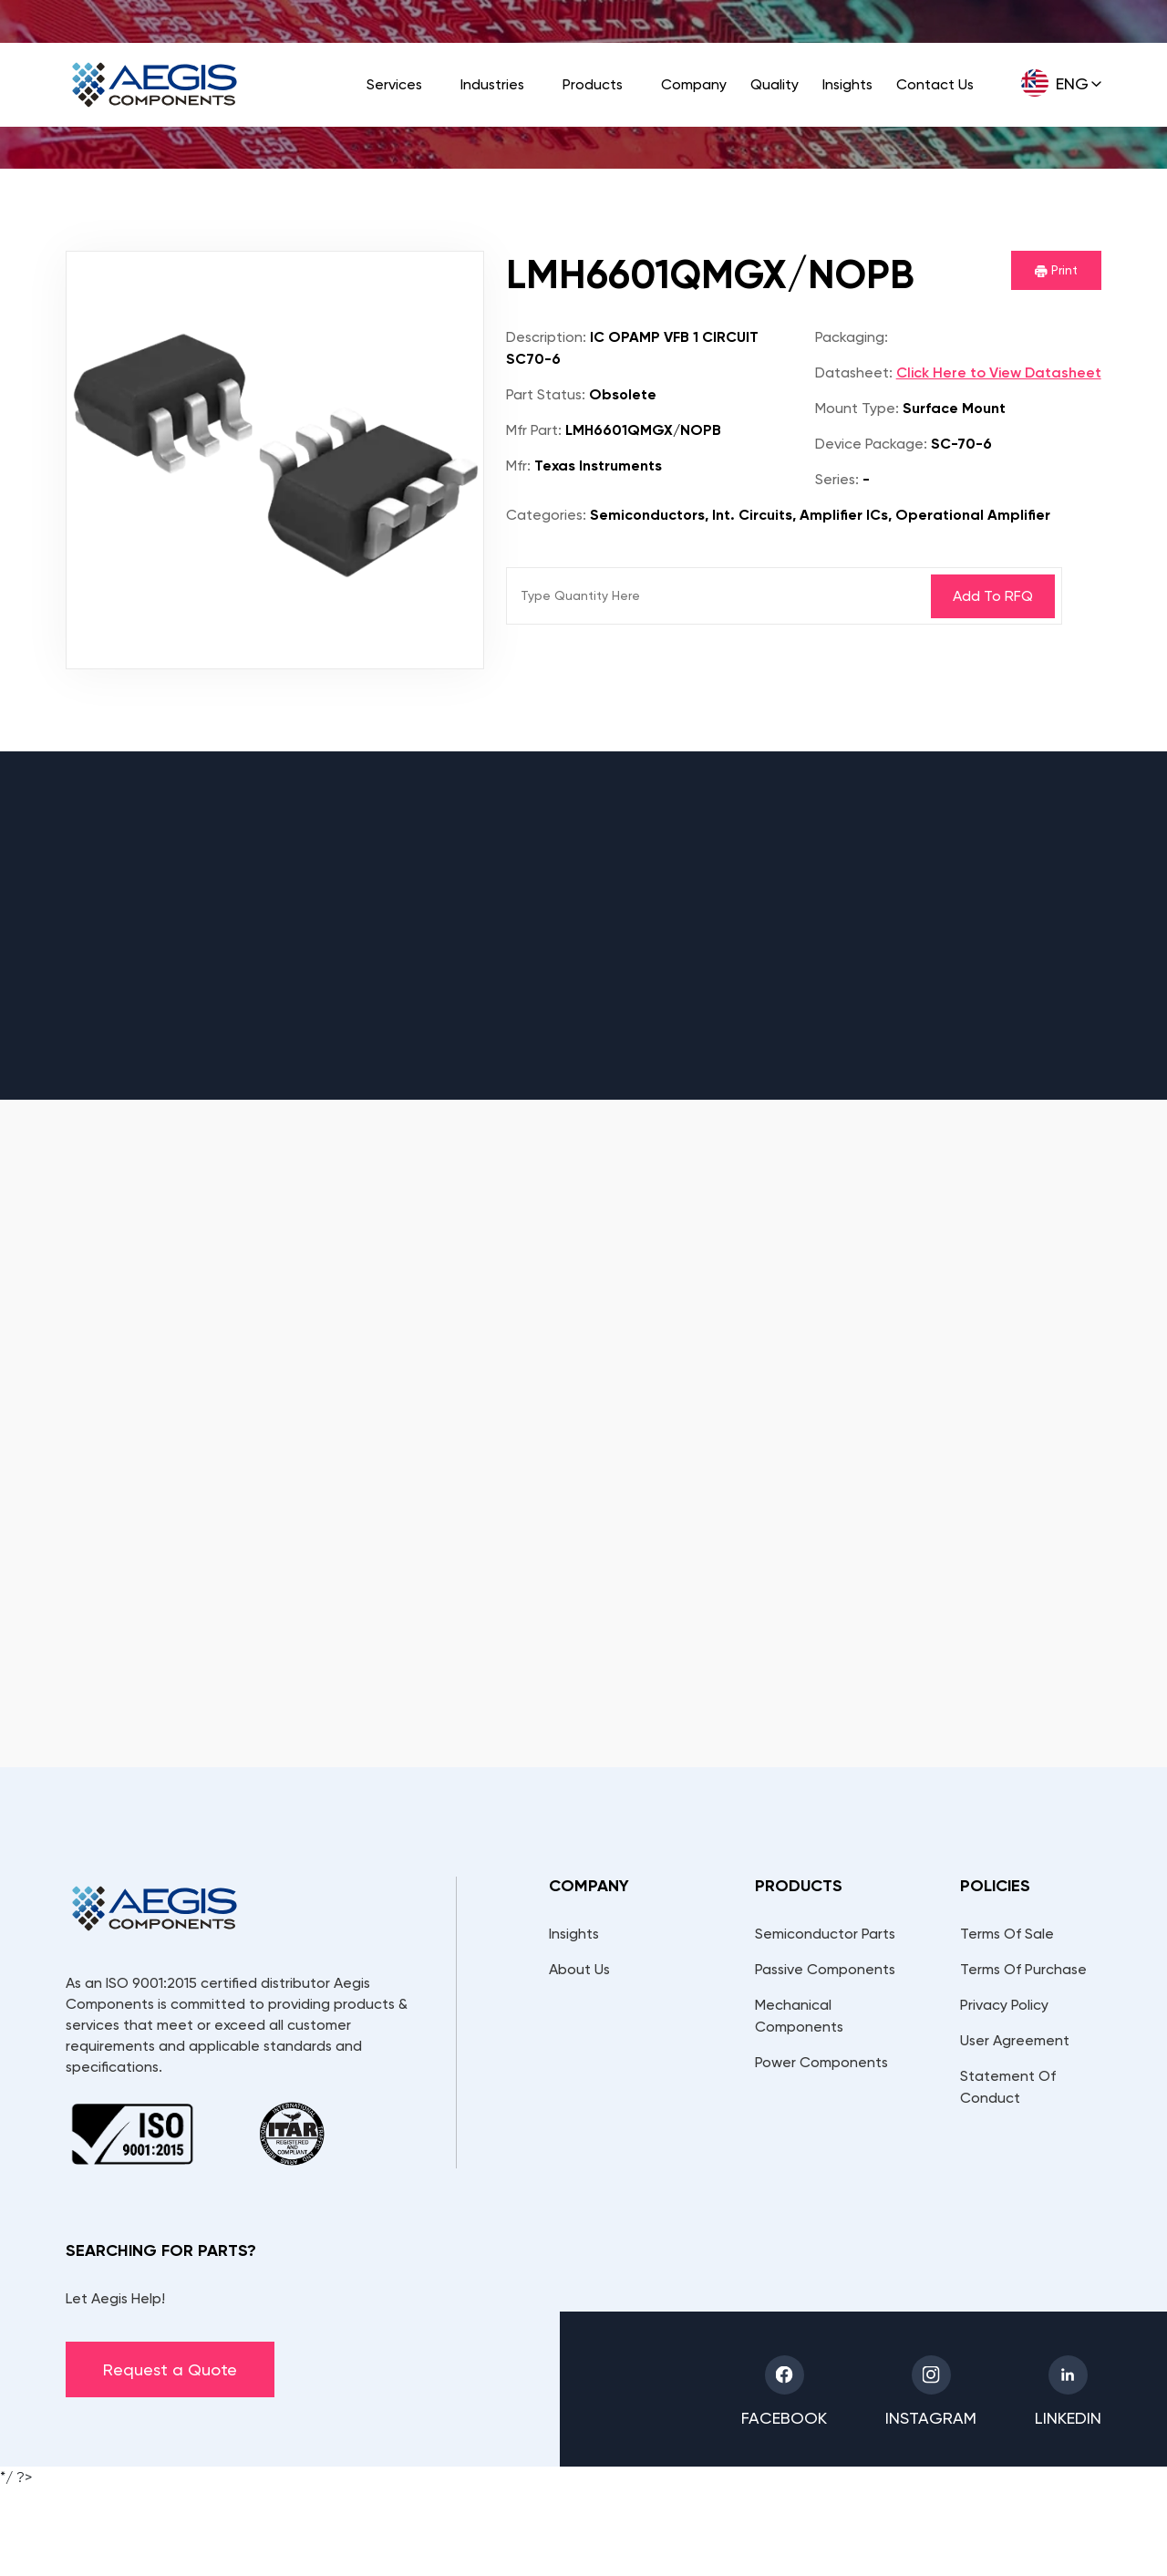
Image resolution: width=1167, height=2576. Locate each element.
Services (394, 84)
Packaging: (851, 337)
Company (694, 84)
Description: (546, 337)
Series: (837, 479)
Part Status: (545, 394)
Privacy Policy (1004, 2004)
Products (593, 84)
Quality (774, 84)
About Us (579, 1969)
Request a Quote (170, 2369)
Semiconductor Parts (825, 1933)
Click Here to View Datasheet (998, 372)
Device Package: (871, 443)
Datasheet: (854, 372)
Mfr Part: (534, 430)
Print (1056, 270)
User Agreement (1014, 2040)
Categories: (546, 514)
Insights (847, 84)
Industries (492, 84)
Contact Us (935, 84)
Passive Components (825, 1969)
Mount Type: (857, 408)
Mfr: (518, 465)
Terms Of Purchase (1023, 1969)
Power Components (821, 2062)
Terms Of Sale (1007, 1933)
